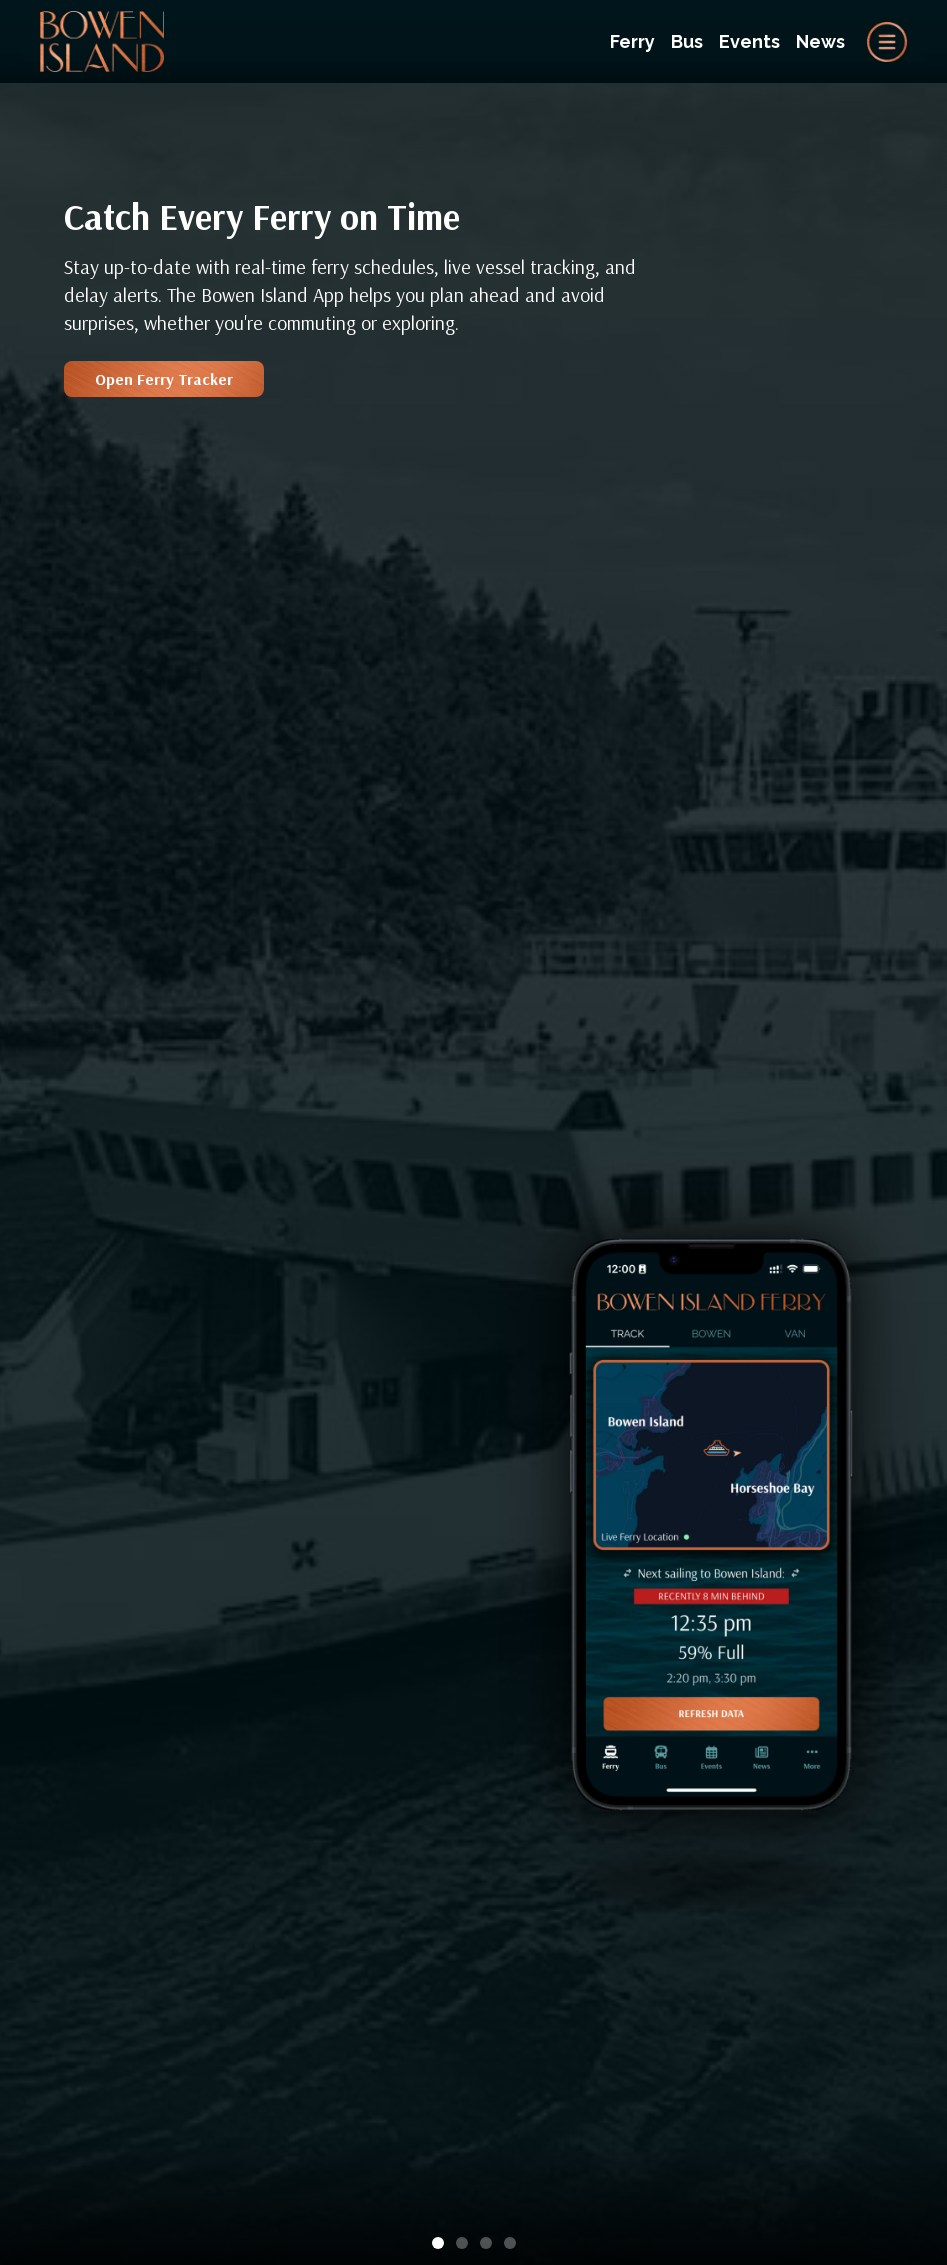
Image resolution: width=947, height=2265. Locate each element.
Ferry (632, 41)
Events (749, 41)
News (820, 41)
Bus (687, 41)
